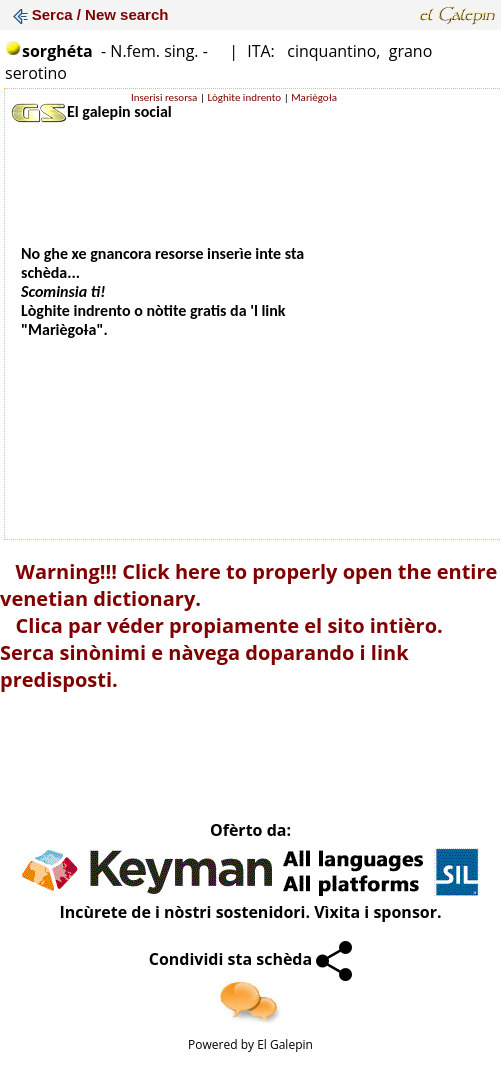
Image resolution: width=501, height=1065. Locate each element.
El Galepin (285, 1044)
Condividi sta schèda (251, 959)
